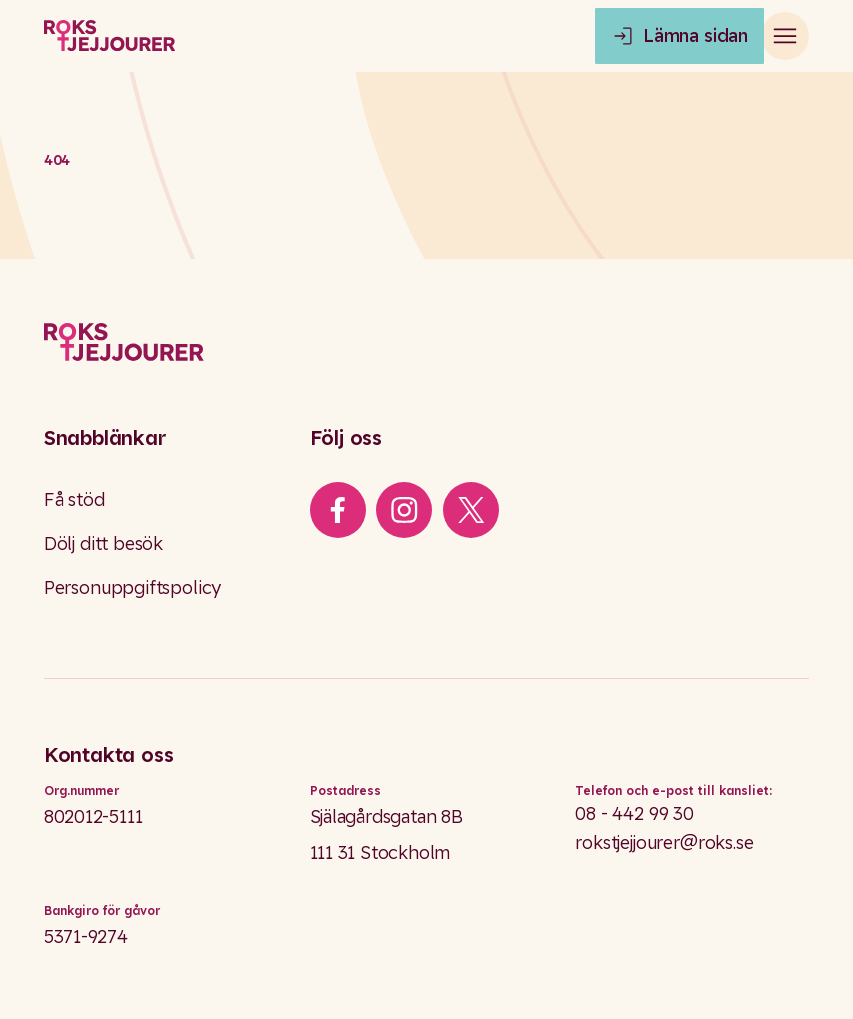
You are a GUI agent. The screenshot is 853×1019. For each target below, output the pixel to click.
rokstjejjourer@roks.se (664, 842)
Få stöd (74, 499)
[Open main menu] (785, 36)
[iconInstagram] (404, 510)
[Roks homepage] (109, 36)
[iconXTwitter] (471, 510)
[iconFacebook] (337, 510)
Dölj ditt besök (103, 543)
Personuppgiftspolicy (132, 587)
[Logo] (426, 342)
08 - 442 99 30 (634, 813)
